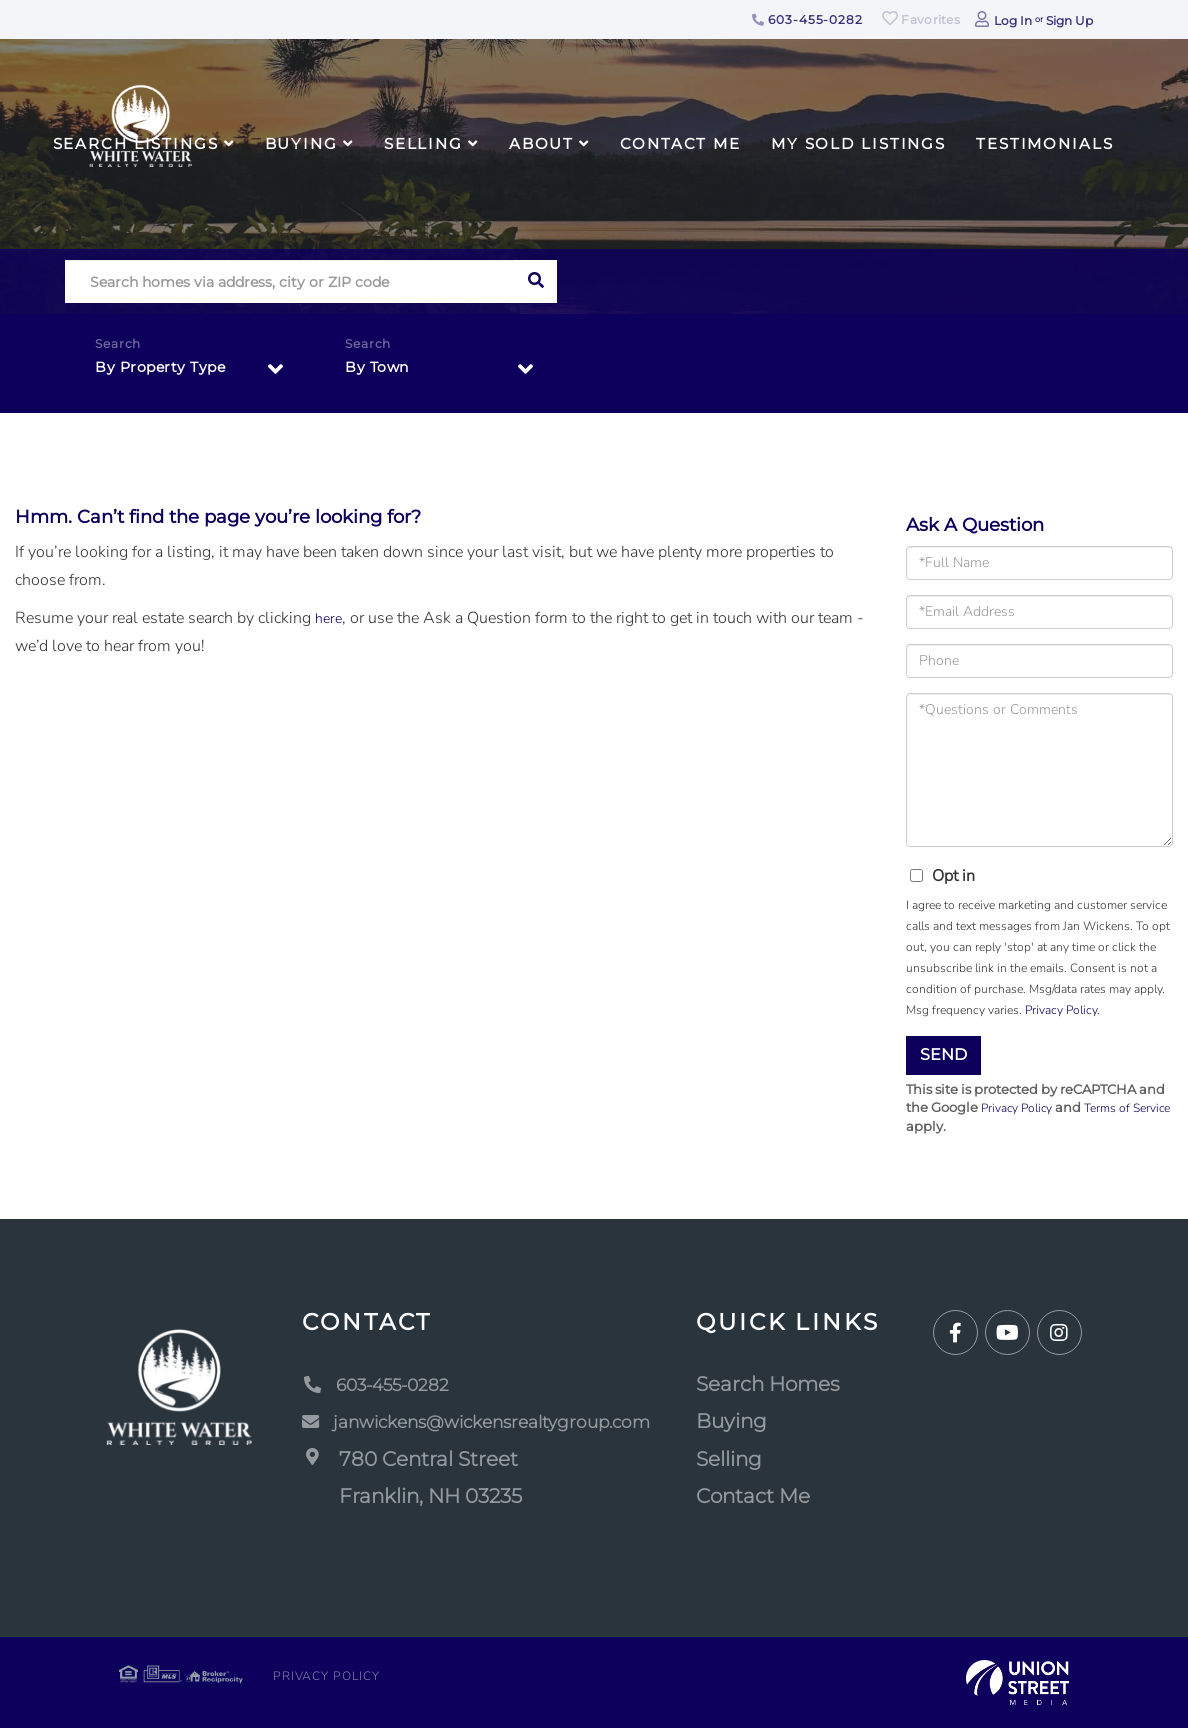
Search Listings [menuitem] (136, 143)
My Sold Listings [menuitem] (858, 143)
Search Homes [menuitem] (791, 1387)
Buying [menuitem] (301, 143)
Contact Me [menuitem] (680, 143)
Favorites (921, 19)
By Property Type (167, 371)
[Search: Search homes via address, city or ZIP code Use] (289, 281)
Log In (1013, 20)
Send (943, 1054)
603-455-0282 (807, 19)
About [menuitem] (541, 143)
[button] (535, 281)
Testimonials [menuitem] (1045, 143)
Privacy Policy (1061, 1010)
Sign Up (1069, 20)
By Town (381, 371)
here (330, 618)
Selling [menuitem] (423, 143)
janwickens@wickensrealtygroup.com (483, 1425)
